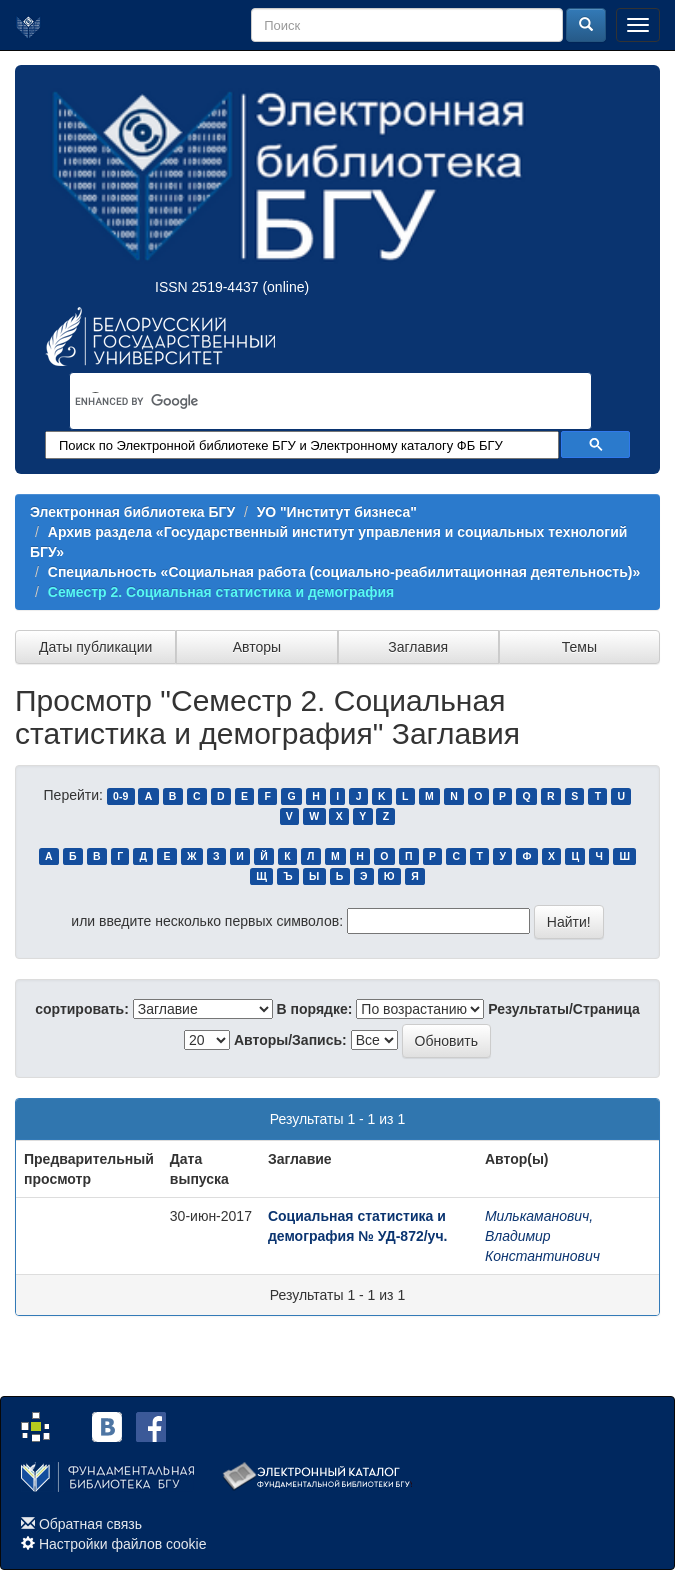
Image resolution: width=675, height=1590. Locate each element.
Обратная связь (90, 1524)
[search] (304, 402)
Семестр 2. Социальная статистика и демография (221, 592)
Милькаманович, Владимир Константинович (542, 1236)
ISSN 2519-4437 (207, 287)
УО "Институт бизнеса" (337, 512)
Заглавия (418, 647)
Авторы (257, 647)
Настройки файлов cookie (123, 1544)
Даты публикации (95, 647)
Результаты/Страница (564, 1009)
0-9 (120, 796)
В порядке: (315, 1009)
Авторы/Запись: (290, 1040)
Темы (579, 647)
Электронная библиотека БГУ (132, 512)
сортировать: (82, 1009)
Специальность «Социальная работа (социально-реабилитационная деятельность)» (344, 572)
